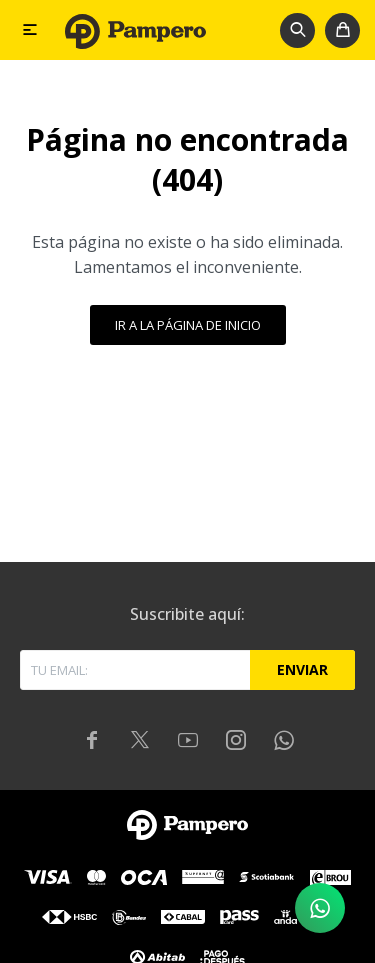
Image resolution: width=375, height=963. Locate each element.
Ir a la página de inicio (188, 325)
